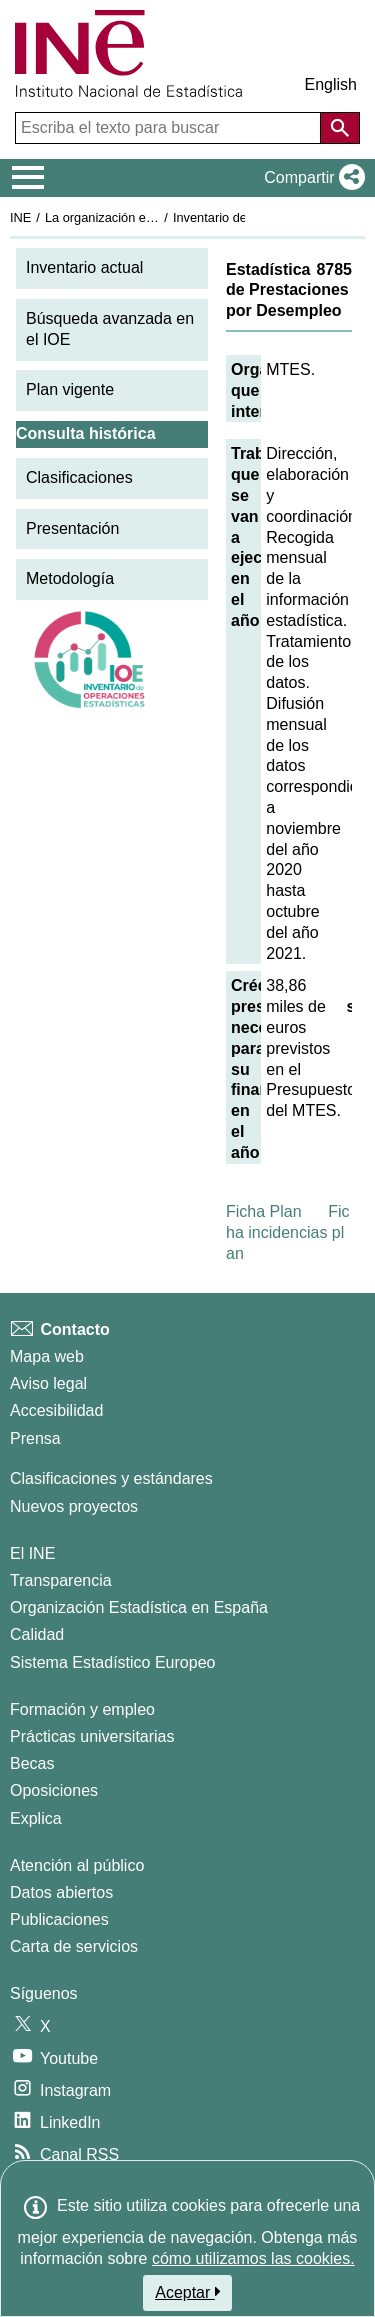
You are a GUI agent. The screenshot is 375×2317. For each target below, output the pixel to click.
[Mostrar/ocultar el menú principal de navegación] (28, 178)
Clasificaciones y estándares (111, 1478)
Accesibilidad (56, 1410)
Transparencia (61, 1580)
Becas (32, 1763)
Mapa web (47, 1356)
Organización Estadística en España (139, 1607)
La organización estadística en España (155, 217)
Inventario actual (84, 267)
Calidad (37, 1634)
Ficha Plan (264, 1211)
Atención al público (77, 1865)
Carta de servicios (74, 1946)
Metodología (70, 578)
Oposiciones (54, 1790)
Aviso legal (48, 1383)
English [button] (331, 84)
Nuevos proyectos (74, 1506)
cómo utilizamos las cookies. (253, 2258)
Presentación (72, 528)
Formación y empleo (82, 1709)
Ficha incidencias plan (288, 1232)
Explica (36, 1818)
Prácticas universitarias (92, 1736)
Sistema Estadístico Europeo (112, 1662)
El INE (32, 1553)
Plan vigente (70, 389)
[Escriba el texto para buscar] (170, 128)
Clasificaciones (79, 477)
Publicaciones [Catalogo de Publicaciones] (59, 1919)
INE (20, 217)
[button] (310, 178)
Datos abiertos (61, 1892)
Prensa (35, 1438)
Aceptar (187, 2292)
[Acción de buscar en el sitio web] (340, 128)
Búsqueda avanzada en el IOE (110, 329)
